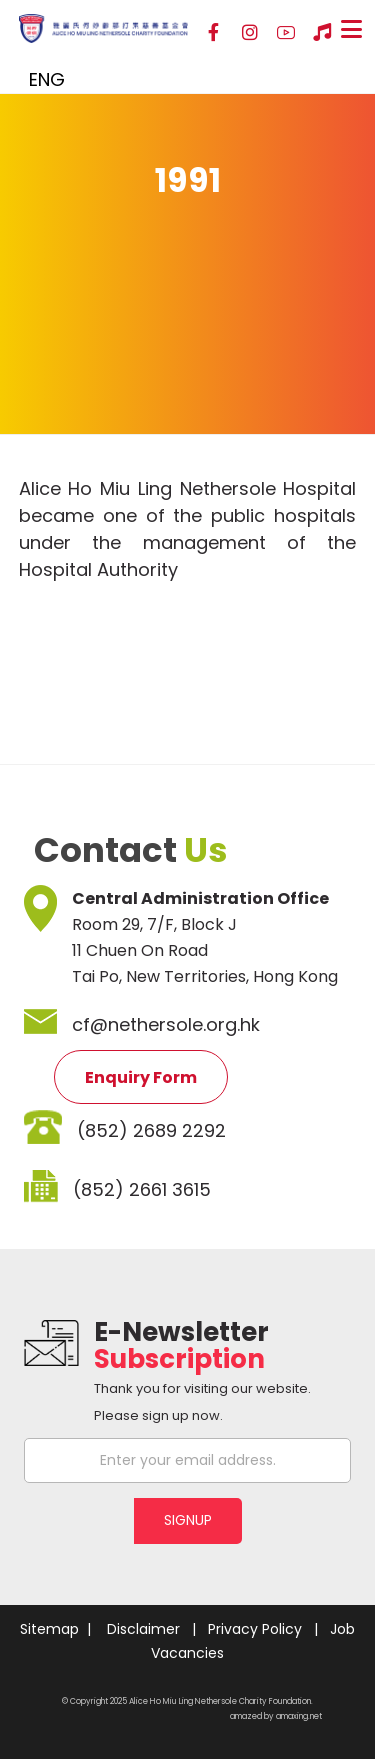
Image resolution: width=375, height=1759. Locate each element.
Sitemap (49, 1629)
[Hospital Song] (322, 33)
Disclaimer (143, 1629)
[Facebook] (214, 33)
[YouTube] (286, 33)
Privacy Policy (255, 1629)
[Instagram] (250, 33)
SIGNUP (188, 1520)
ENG (47, 79)
